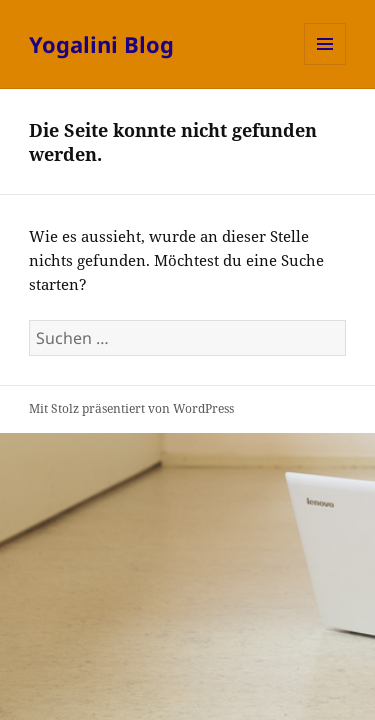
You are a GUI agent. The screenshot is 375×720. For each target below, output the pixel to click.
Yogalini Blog (101, 44)
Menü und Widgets (325, 64)
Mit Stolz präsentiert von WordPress (131, 408)
